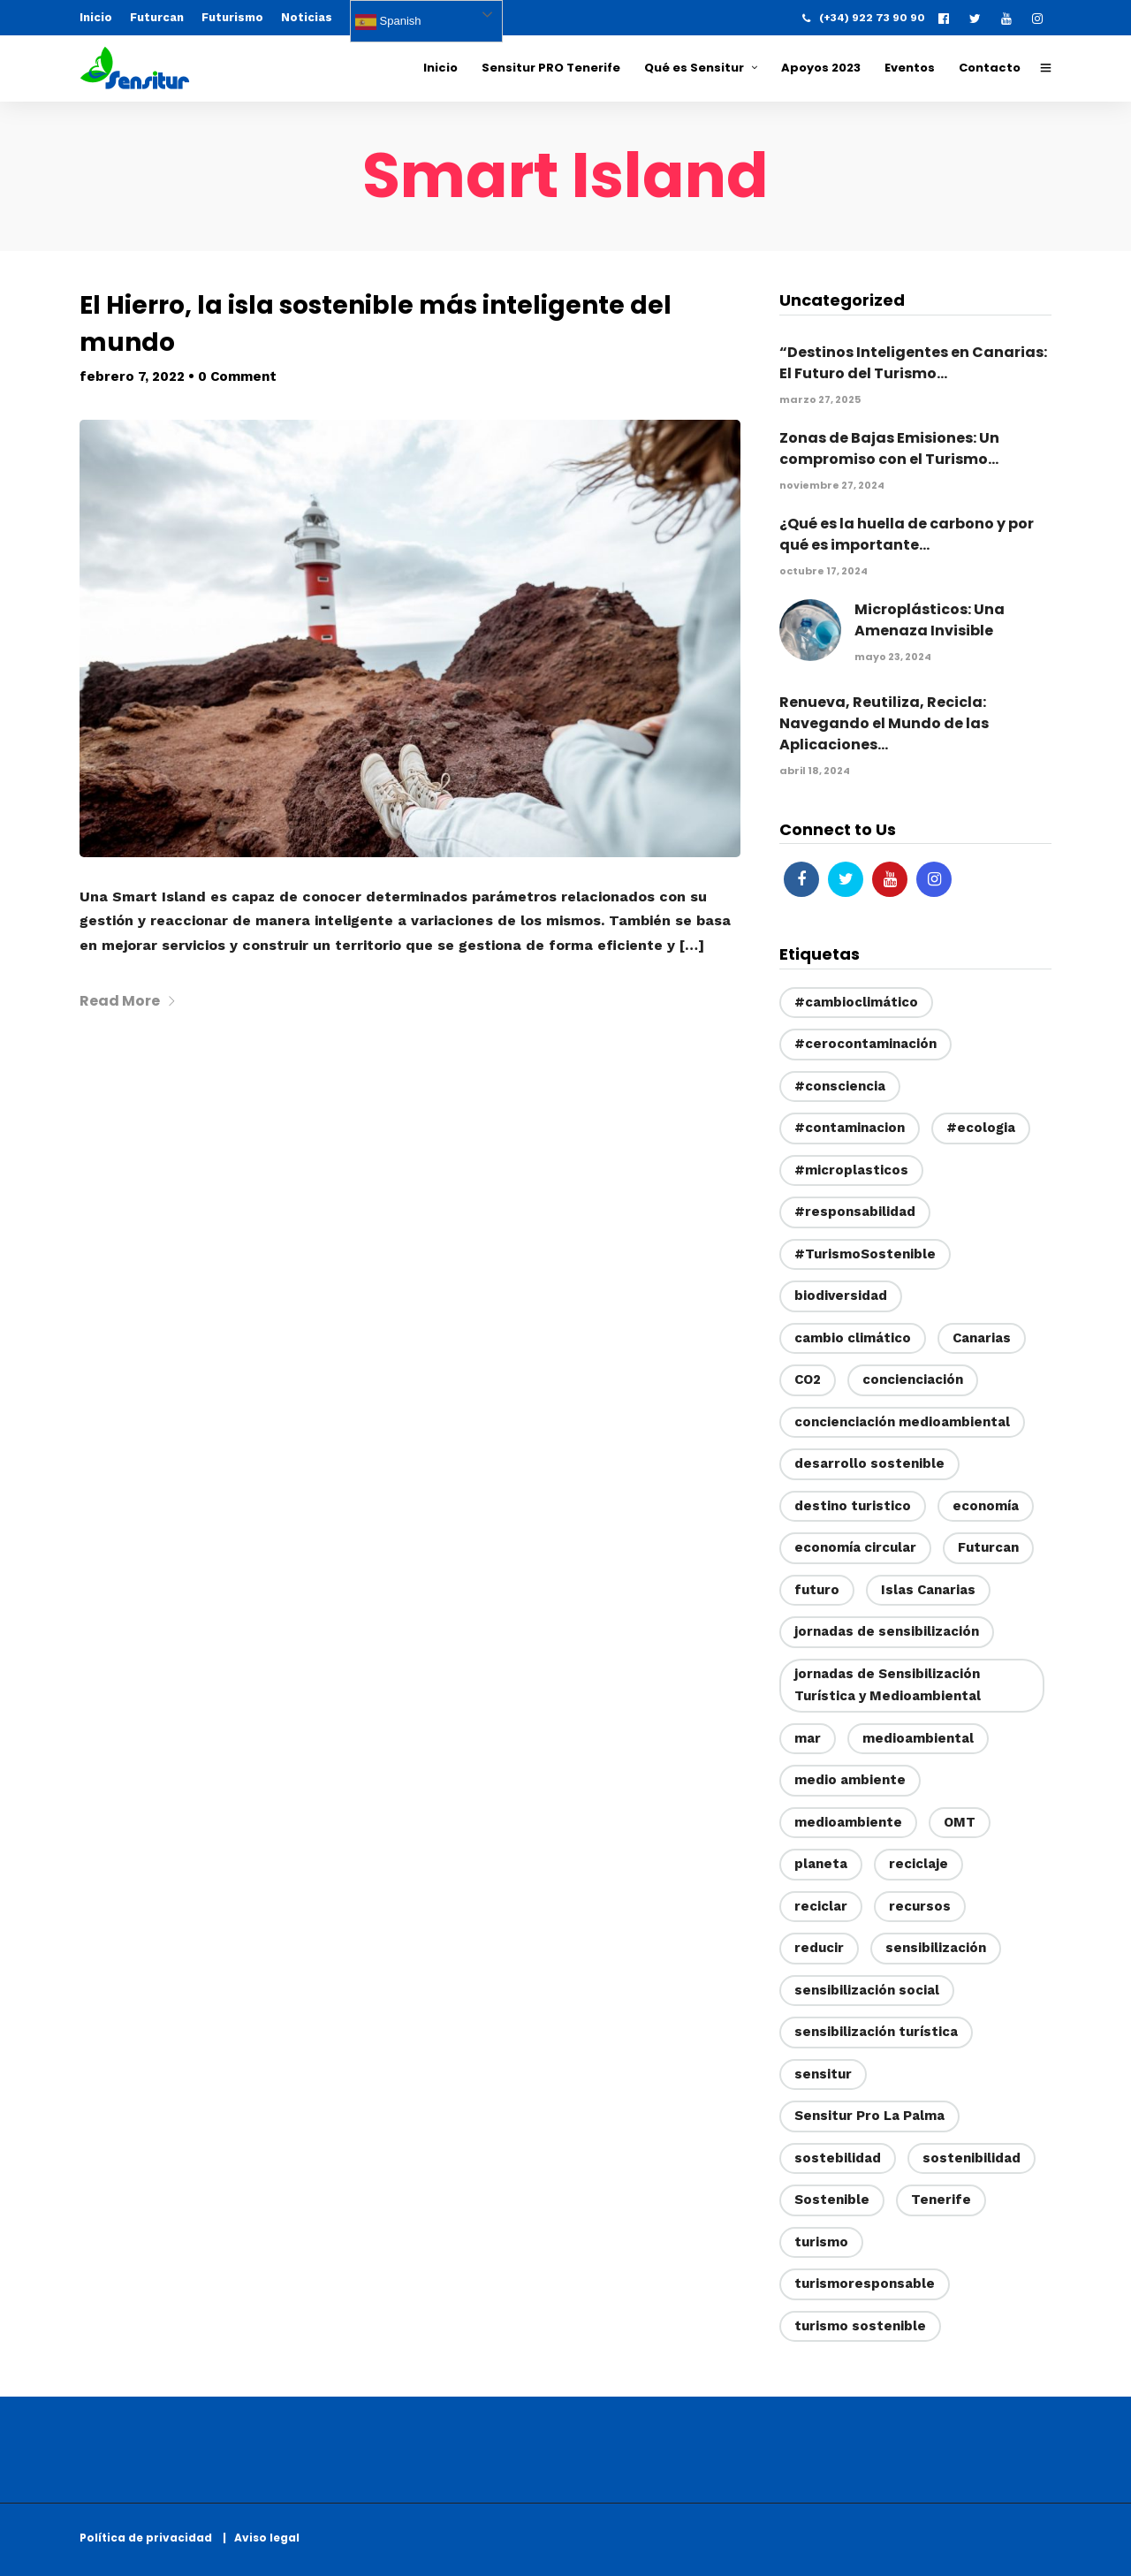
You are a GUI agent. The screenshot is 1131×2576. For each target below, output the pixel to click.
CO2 (807, 1379)
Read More (128, 1001)
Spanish (388, 22)
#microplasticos (851, 1170)
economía (986, 1506)
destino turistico (852, 1506)
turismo (821, 2242)
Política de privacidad (150, 2537)
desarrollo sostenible (869, 1463)
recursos (920, 1906)
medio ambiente (850, 1780)
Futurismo (232, 17)
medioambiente (848, 1822)
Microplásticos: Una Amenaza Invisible (929, 620)
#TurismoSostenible (865, 1254)
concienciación (912, 1379)
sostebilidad (837, 2158)
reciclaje (918, 1864)
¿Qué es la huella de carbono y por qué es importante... (906, 534)
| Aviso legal (261, 2537)
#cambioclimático (856, 1002)
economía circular (855, 1547)
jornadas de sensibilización (886, 1631)
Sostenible (831, 2199)
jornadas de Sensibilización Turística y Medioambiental (887, 1685)
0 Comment (237, 376)
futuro (816, 1590)
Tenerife (941, 2199)
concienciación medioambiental (902, 1422)
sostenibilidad (971, 2158)
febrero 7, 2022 (132, 376)
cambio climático (852, 1338)
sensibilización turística (876, 2032)
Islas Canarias (928, 1590)
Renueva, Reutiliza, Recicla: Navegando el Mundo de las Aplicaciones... (884, 723)
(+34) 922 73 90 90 (863, 17)
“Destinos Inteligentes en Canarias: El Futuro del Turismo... (913, 363)
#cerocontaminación (865, 1044)
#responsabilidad (854, 1212)
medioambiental (918, 1738)
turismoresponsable (864, 2283)
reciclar (820, 1906)
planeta (820, 1864)
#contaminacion (849, 1128)
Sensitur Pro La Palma (869, 2116)
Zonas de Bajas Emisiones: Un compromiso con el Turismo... (889, 448)
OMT (959, 1822)
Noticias (306, 17)
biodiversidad (840, 1295)
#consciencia (839, 1086)
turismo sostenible (860, 2326)
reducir (819, 1948)
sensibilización (935, 1948)
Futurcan (157, 17)
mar (807, 1738)
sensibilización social (866, 1990)
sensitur (823, 2074)
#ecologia (980, 1128)
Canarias (982, 1338)
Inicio (96, 17)
